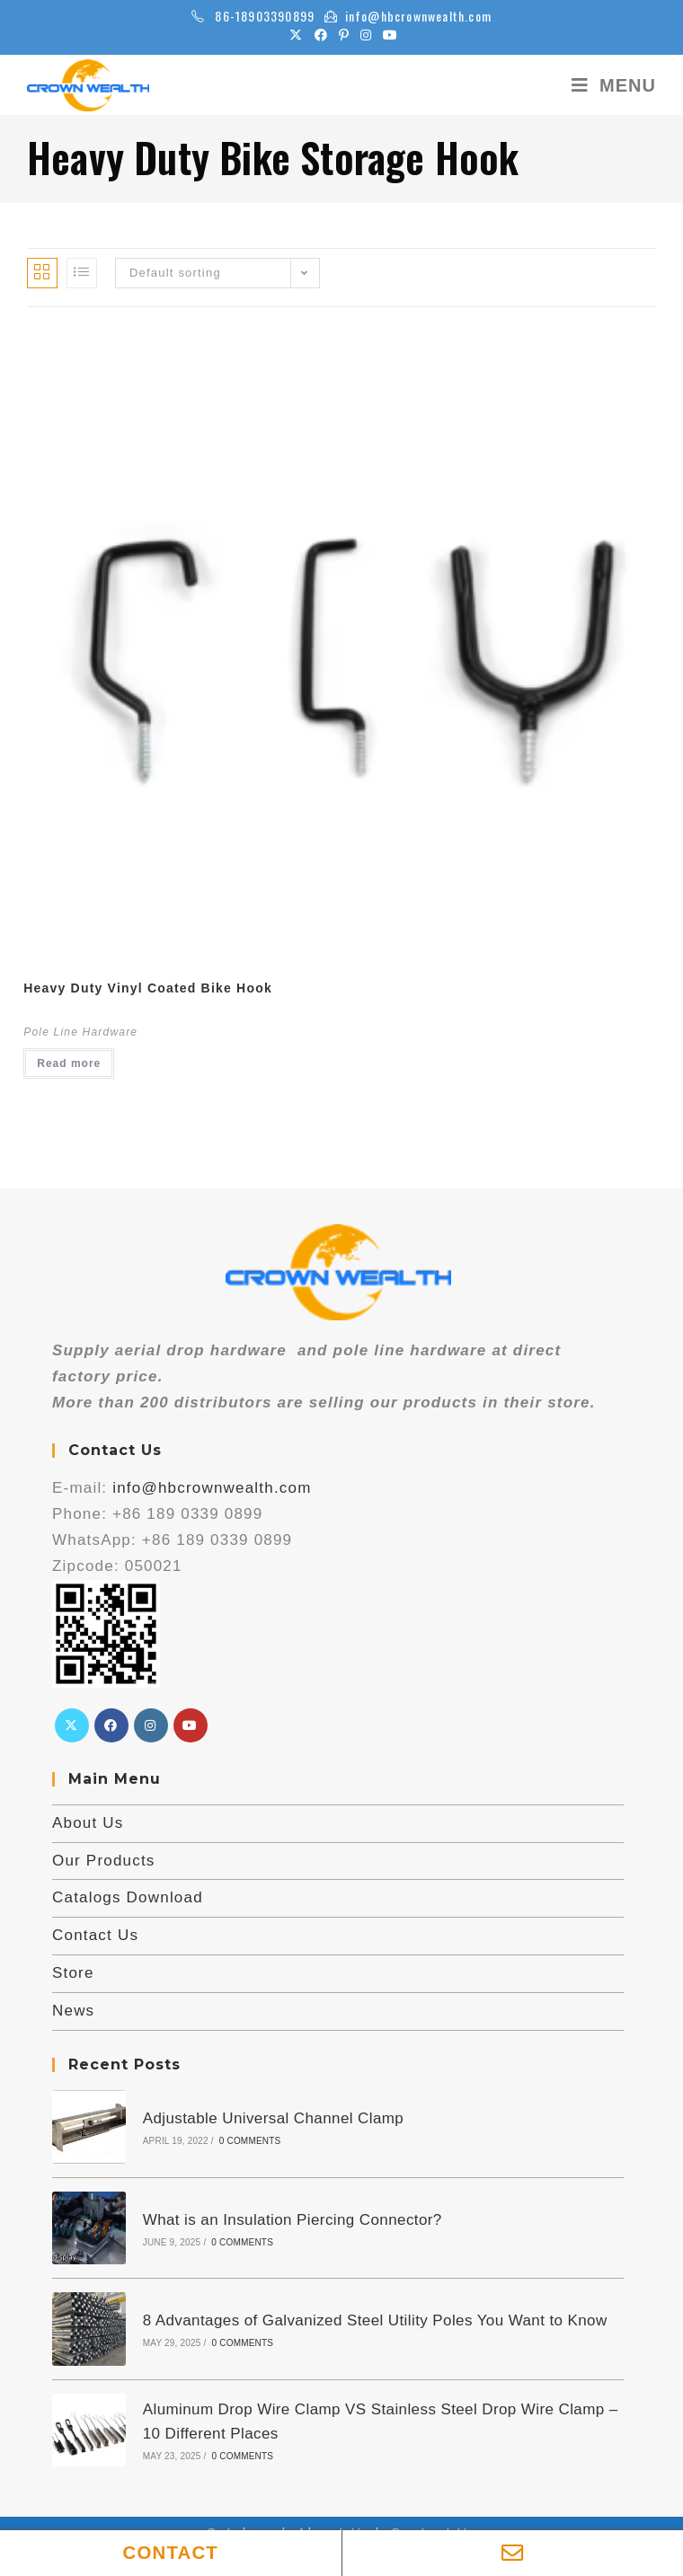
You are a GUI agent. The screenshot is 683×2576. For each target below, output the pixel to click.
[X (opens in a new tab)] (296, 35)
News (73, 2010)
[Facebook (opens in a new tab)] (321, 35)
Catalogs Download (127, 1897)
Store (73, 1972)
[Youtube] (190, 1725)
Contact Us (95, 1935)
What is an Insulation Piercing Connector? (291, 2218)
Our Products (103, 1860)
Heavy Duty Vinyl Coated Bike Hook (147, 988)
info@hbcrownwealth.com (418, 15)
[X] (72, 1725)
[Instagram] (151, 1725)
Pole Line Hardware (80, 1032)
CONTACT (170, 2553)
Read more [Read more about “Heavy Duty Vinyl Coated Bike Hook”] (69, 1063)
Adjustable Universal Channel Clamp (272, 2118)
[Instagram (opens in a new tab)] (366, 35)
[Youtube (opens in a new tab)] (387, 35)
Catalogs (241, 2528)
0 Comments (249, 2141)
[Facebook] (111, 1725)
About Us (88, 1822)
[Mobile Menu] (607, 85)
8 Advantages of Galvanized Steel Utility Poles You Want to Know (374, 2318)
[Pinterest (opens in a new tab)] (344, 35)
